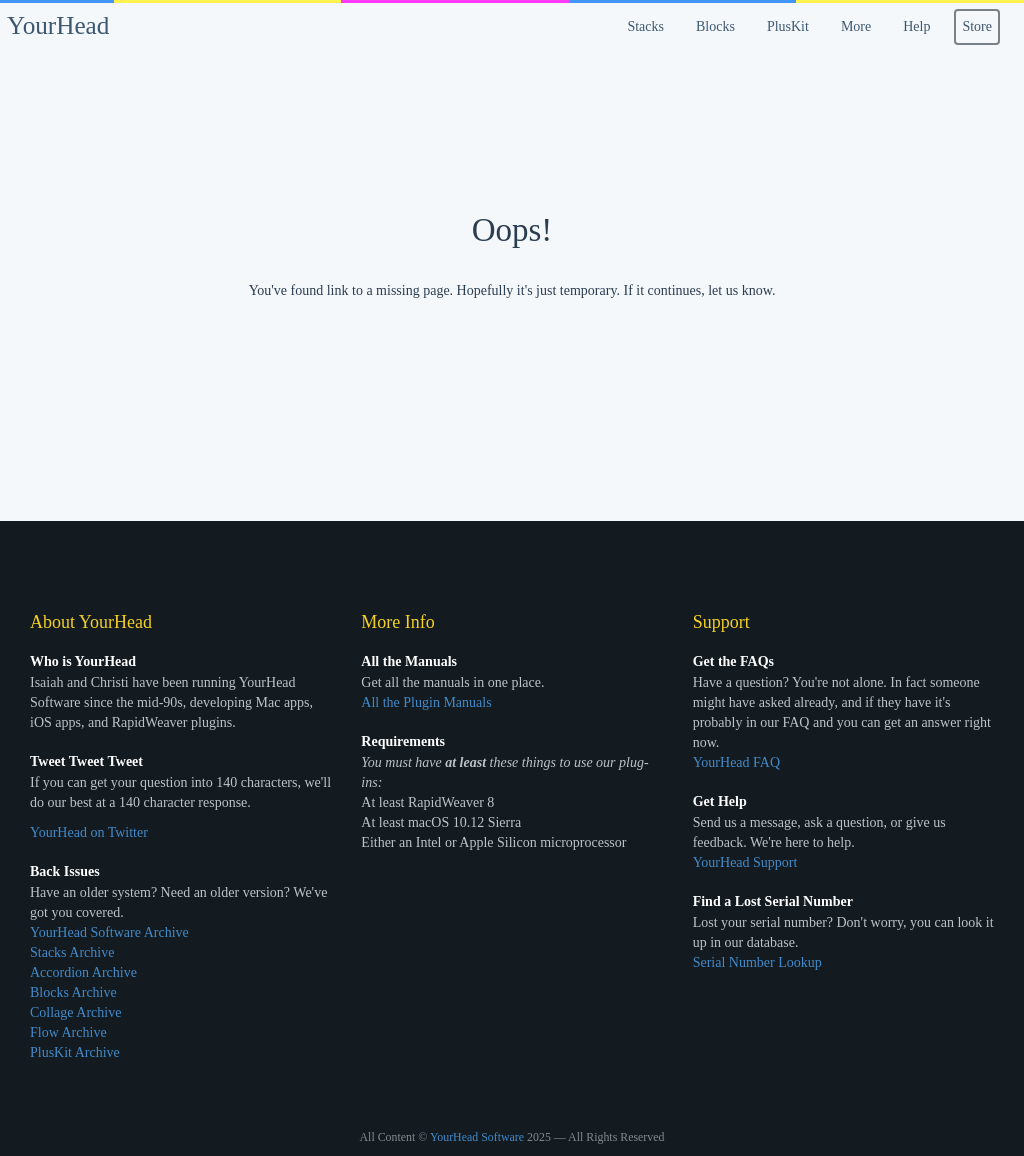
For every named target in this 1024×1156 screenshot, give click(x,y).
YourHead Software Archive (109, 932)
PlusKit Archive (75, 1052)
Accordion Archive (83, 972)
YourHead (58, 25)
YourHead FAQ (736, 762)
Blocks (715, 26)
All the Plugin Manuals (426, 702)
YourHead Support (745, 862)
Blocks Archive (73, 992)
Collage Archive (75, 1012)
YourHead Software (477, 1137)
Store (977, 26)
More (856, 26)
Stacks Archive (72, 952)
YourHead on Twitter (89, 832)
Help (916, 26)
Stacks (645, 26)
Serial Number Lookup (757, 962)
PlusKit (788, 26)
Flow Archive (68, 1032)
